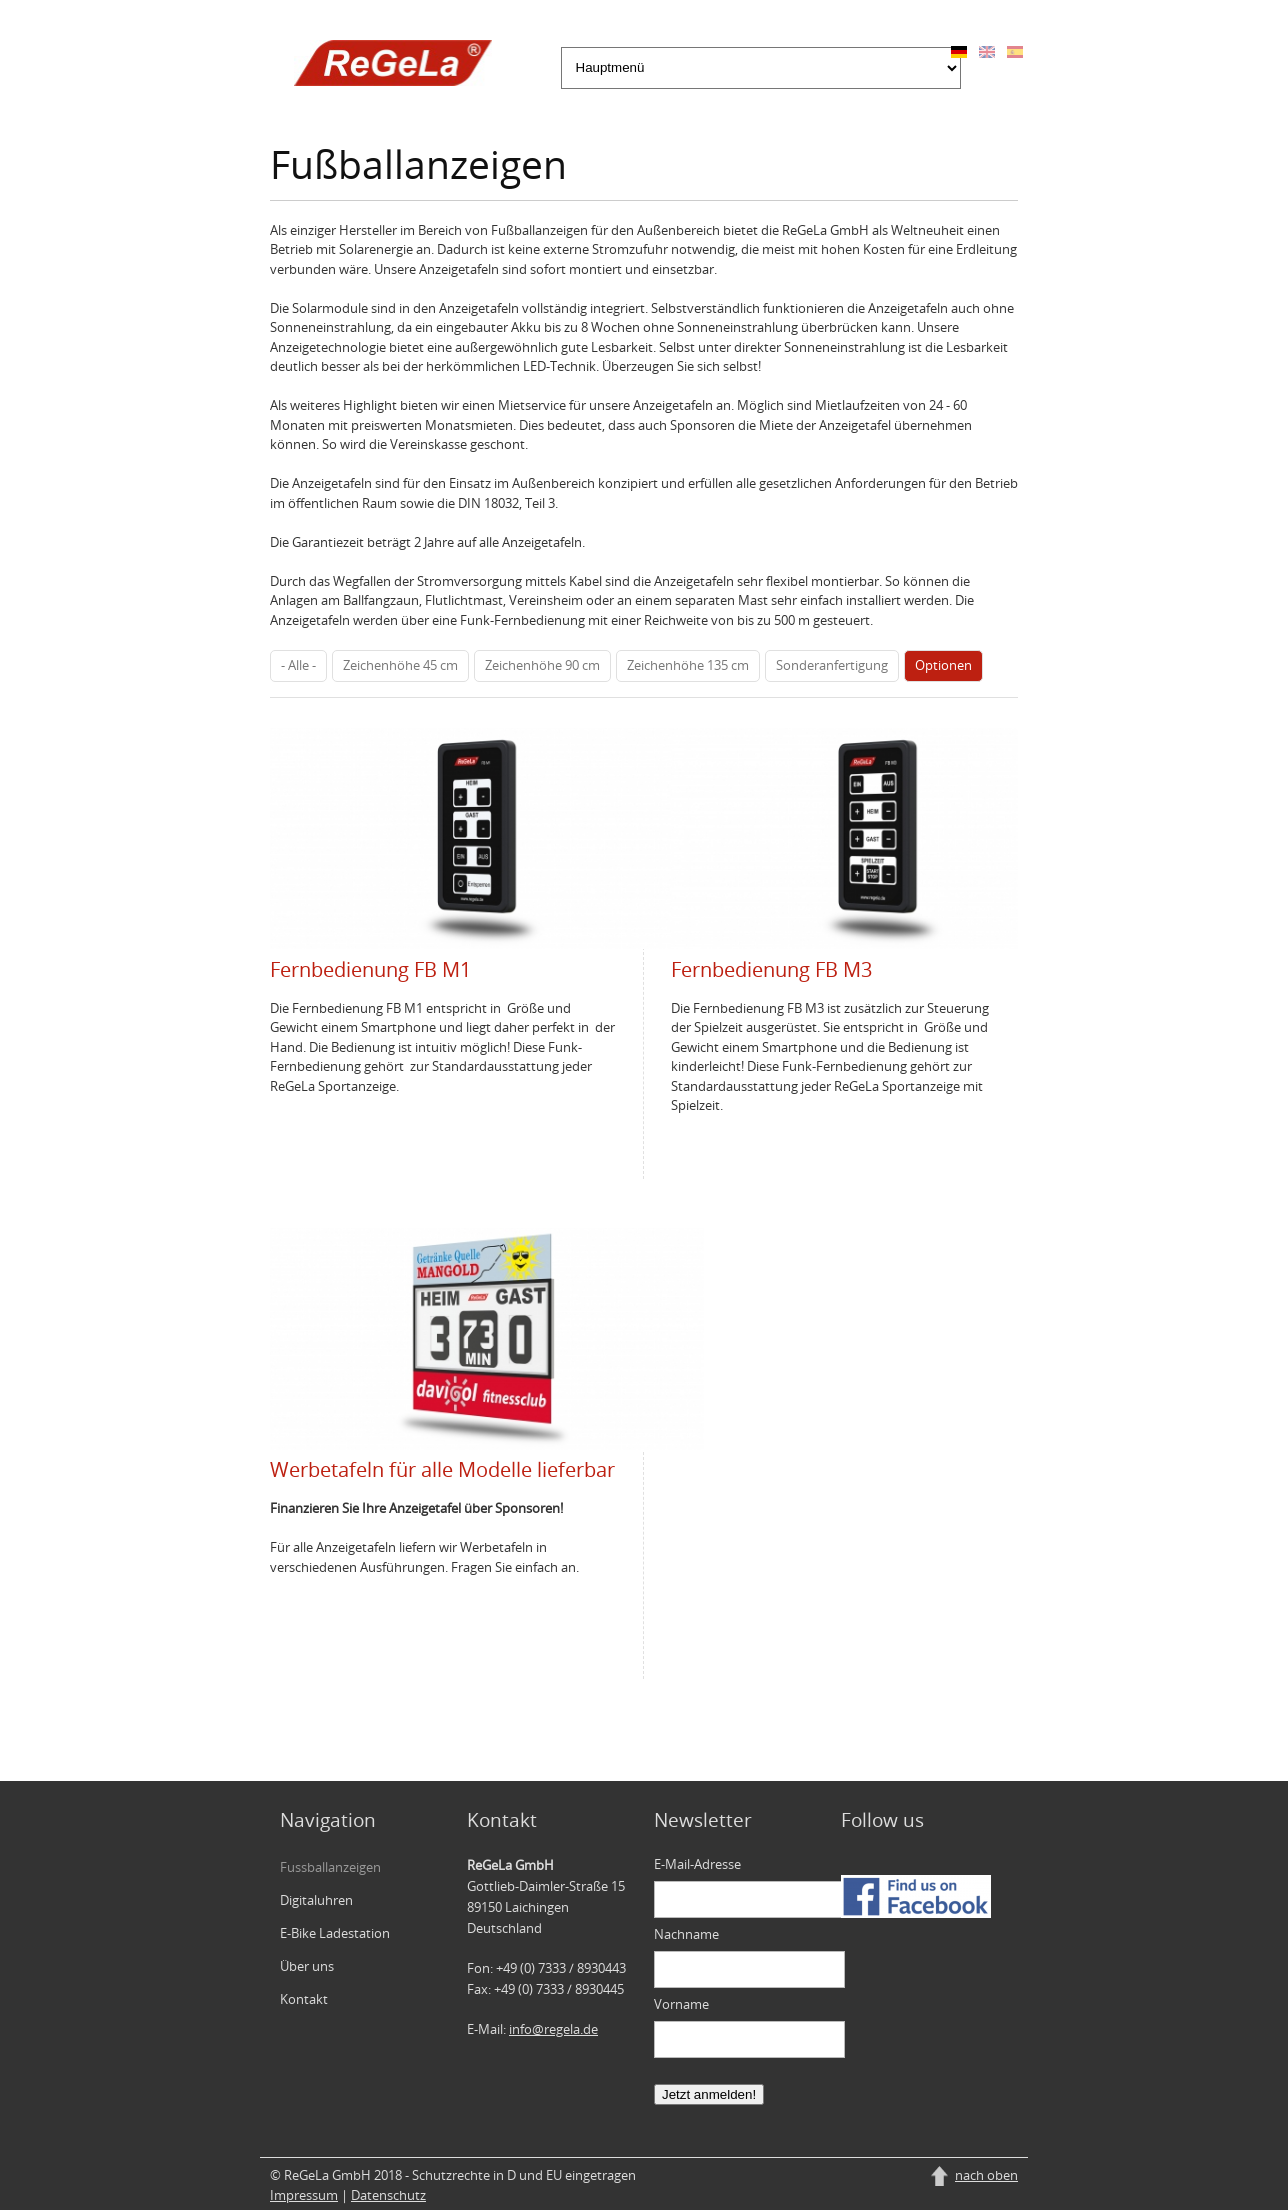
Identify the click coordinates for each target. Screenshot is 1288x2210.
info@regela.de (553, 2029)
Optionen (943, 665)
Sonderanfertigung (832, 665)
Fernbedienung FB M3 (771, 969)
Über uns (307, 1966)
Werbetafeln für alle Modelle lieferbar (442, 1469)
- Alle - (298, 665)
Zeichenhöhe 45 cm (400, 665)
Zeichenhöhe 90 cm (542, 665)
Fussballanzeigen (330, 1867)
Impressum (304, 2195)
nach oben (986, 2175)
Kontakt (304, 1999)
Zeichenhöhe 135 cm (688, 665)
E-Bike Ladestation (335, 1933)
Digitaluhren (316, 1900)
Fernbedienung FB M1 (370, 969)
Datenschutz (388, 2195)
